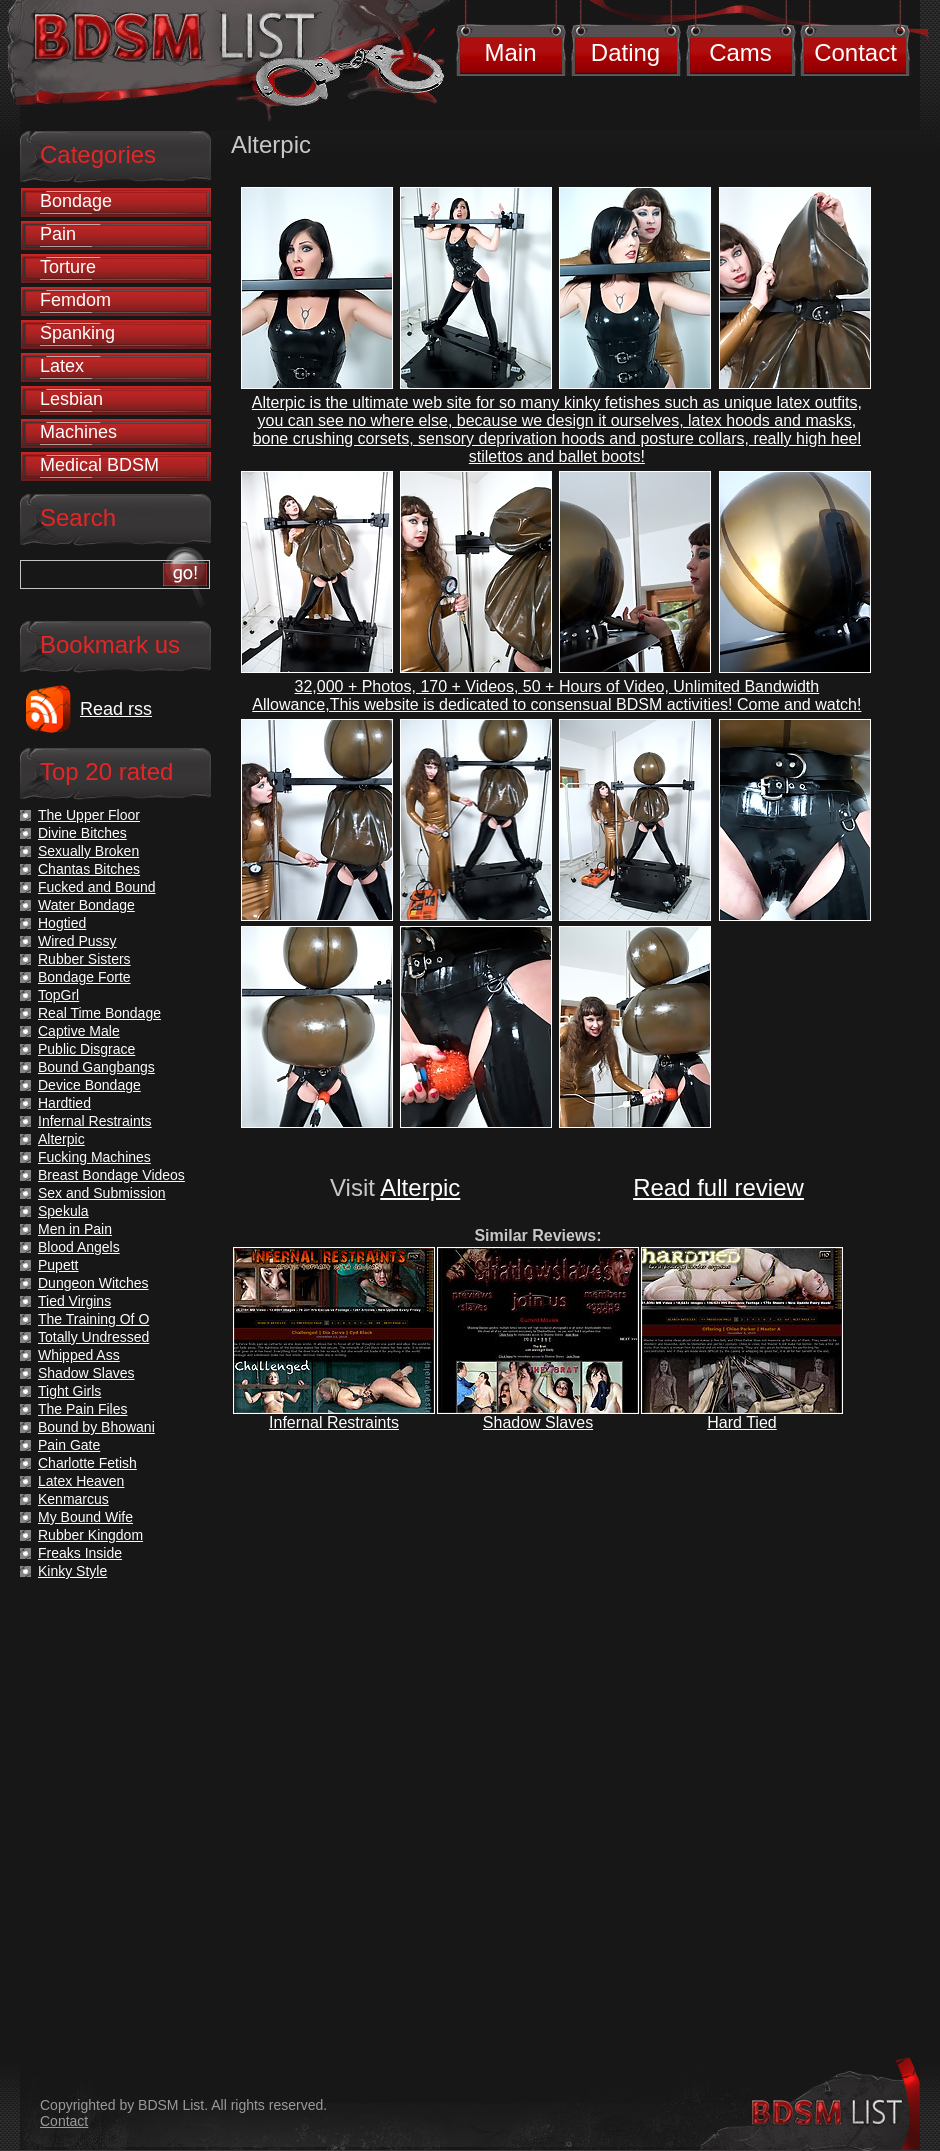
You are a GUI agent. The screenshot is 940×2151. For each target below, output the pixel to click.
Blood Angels (79, 1247)
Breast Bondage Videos (111, 1175)
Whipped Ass (79, 1355)
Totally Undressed (93, 1337)
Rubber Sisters (84, 959)
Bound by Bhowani (96, 1427)
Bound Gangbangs (96, 1067)
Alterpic (420, 1187)
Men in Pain (75, 1229)
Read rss (116, 709)
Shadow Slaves (538, 1422)
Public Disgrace (86, 1049)
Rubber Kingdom (90, 1535)
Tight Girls (69, 1391)
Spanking (77, 333)
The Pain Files (82, 1409)
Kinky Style (72, 1571)
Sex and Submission (102, 1193)
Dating (625, 52)
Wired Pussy (77, 941)
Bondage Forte (84, 977)
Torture (68, 267)
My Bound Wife (85, 1517)
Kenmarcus (73, 1499)
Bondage (76, 201)
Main (510, 52)
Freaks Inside (80, 1553)
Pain (58, 234)
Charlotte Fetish (87, 1463)
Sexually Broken (88, 851)
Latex (62, 366)
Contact (855, 52)
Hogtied (62, 923)
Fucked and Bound (97, 887)
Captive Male (79, 1031)
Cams (740, 52)
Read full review (718, 1187)
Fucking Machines (94, 1157)
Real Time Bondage (99, 1013)
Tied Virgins (74, 1301)
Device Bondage (89, 1085)
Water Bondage (86, 905)
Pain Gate (69, 1445)
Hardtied (64, 1103)
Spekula (63, 1211)
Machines (78, 432)
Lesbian (71, 399)
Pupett (58, 1265)
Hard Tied (741, 1422)
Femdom (75, 300)
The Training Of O (93, 1319)
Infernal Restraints (334, 1422)
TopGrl (58, 995)
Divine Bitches (82, 833)
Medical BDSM (99, 465)
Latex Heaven (81, 1481)
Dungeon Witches (93, 1283)
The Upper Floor (89, 815)
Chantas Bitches (89, 869)
